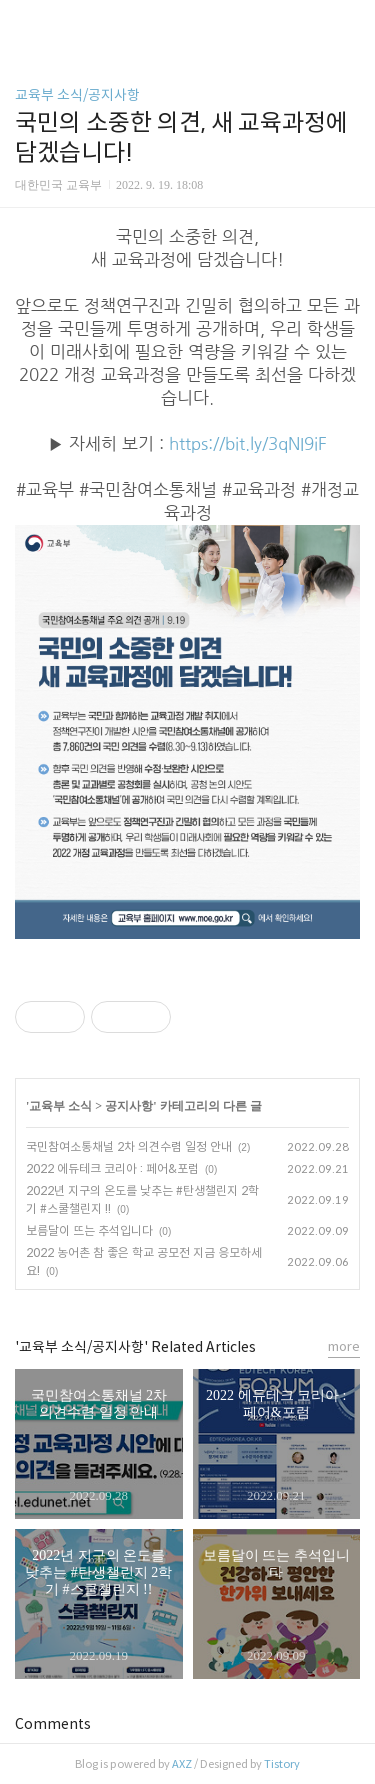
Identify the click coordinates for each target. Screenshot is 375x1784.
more (344, 1346)
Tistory (282, 1764)
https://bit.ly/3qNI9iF (248, 444)
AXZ (182, 1764)
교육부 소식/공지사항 (77, 95)
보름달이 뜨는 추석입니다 (89, 1230)
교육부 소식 (60, 1106)
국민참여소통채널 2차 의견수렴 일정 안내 (129, 1146)
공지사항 (129, 1106)
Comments (53, 1724)
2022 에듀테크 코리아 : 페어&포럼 (112, 1168)
